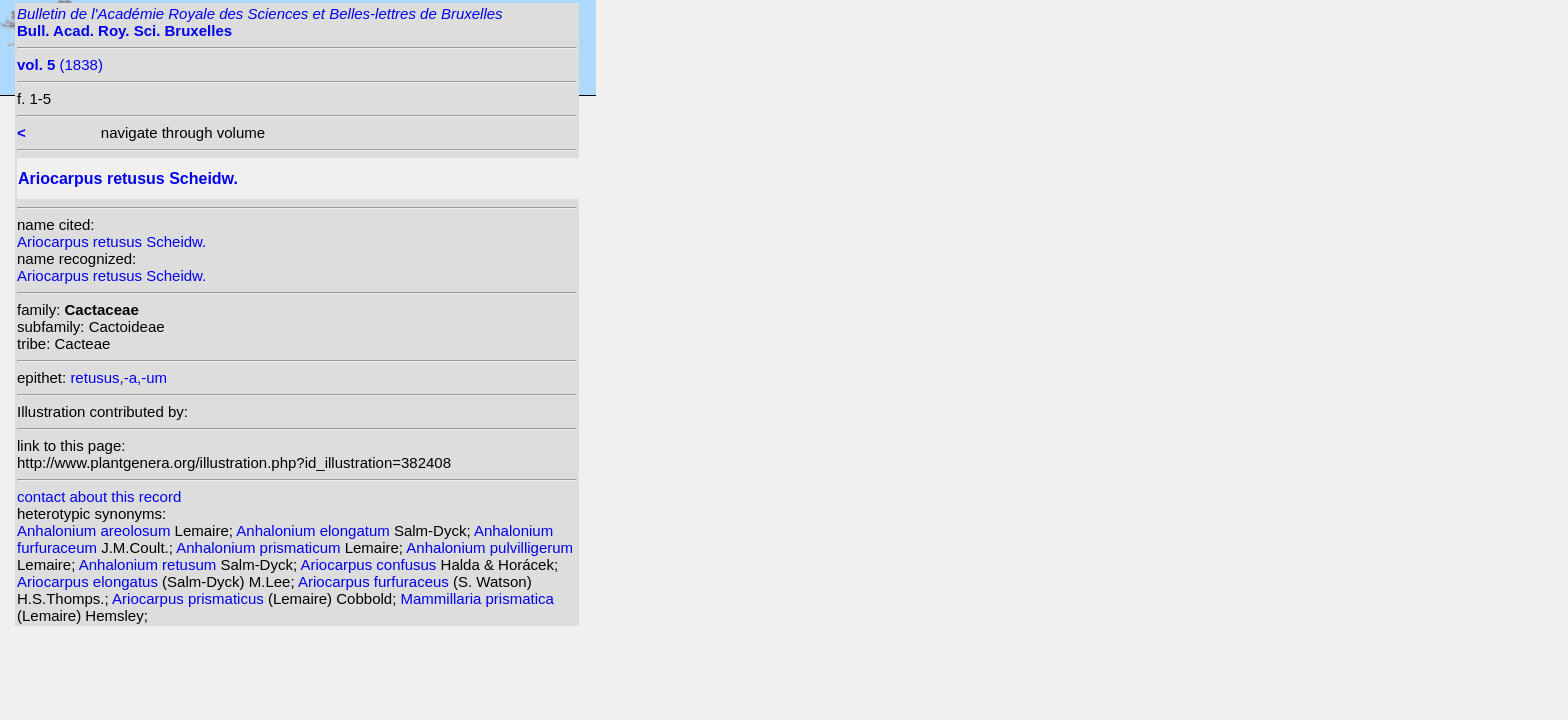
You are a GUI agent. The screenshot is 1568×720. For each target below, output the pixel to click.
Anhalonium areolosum (96, 530)
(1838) (60, 64)
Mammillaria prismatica (477, 598)
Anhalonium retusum (150, 564)
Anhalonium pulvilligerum (489, 547)
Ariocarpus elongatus (89, 581)
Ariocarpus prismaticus (190, 598)
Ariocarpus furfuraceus (375, 581)
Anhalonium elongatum (315, 530)
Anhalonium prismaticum (260, 547)
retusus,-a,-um (118, 377)
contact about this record (99, 496)
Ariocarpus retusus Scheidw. (111, 241)
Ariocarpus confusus (370, 564)
